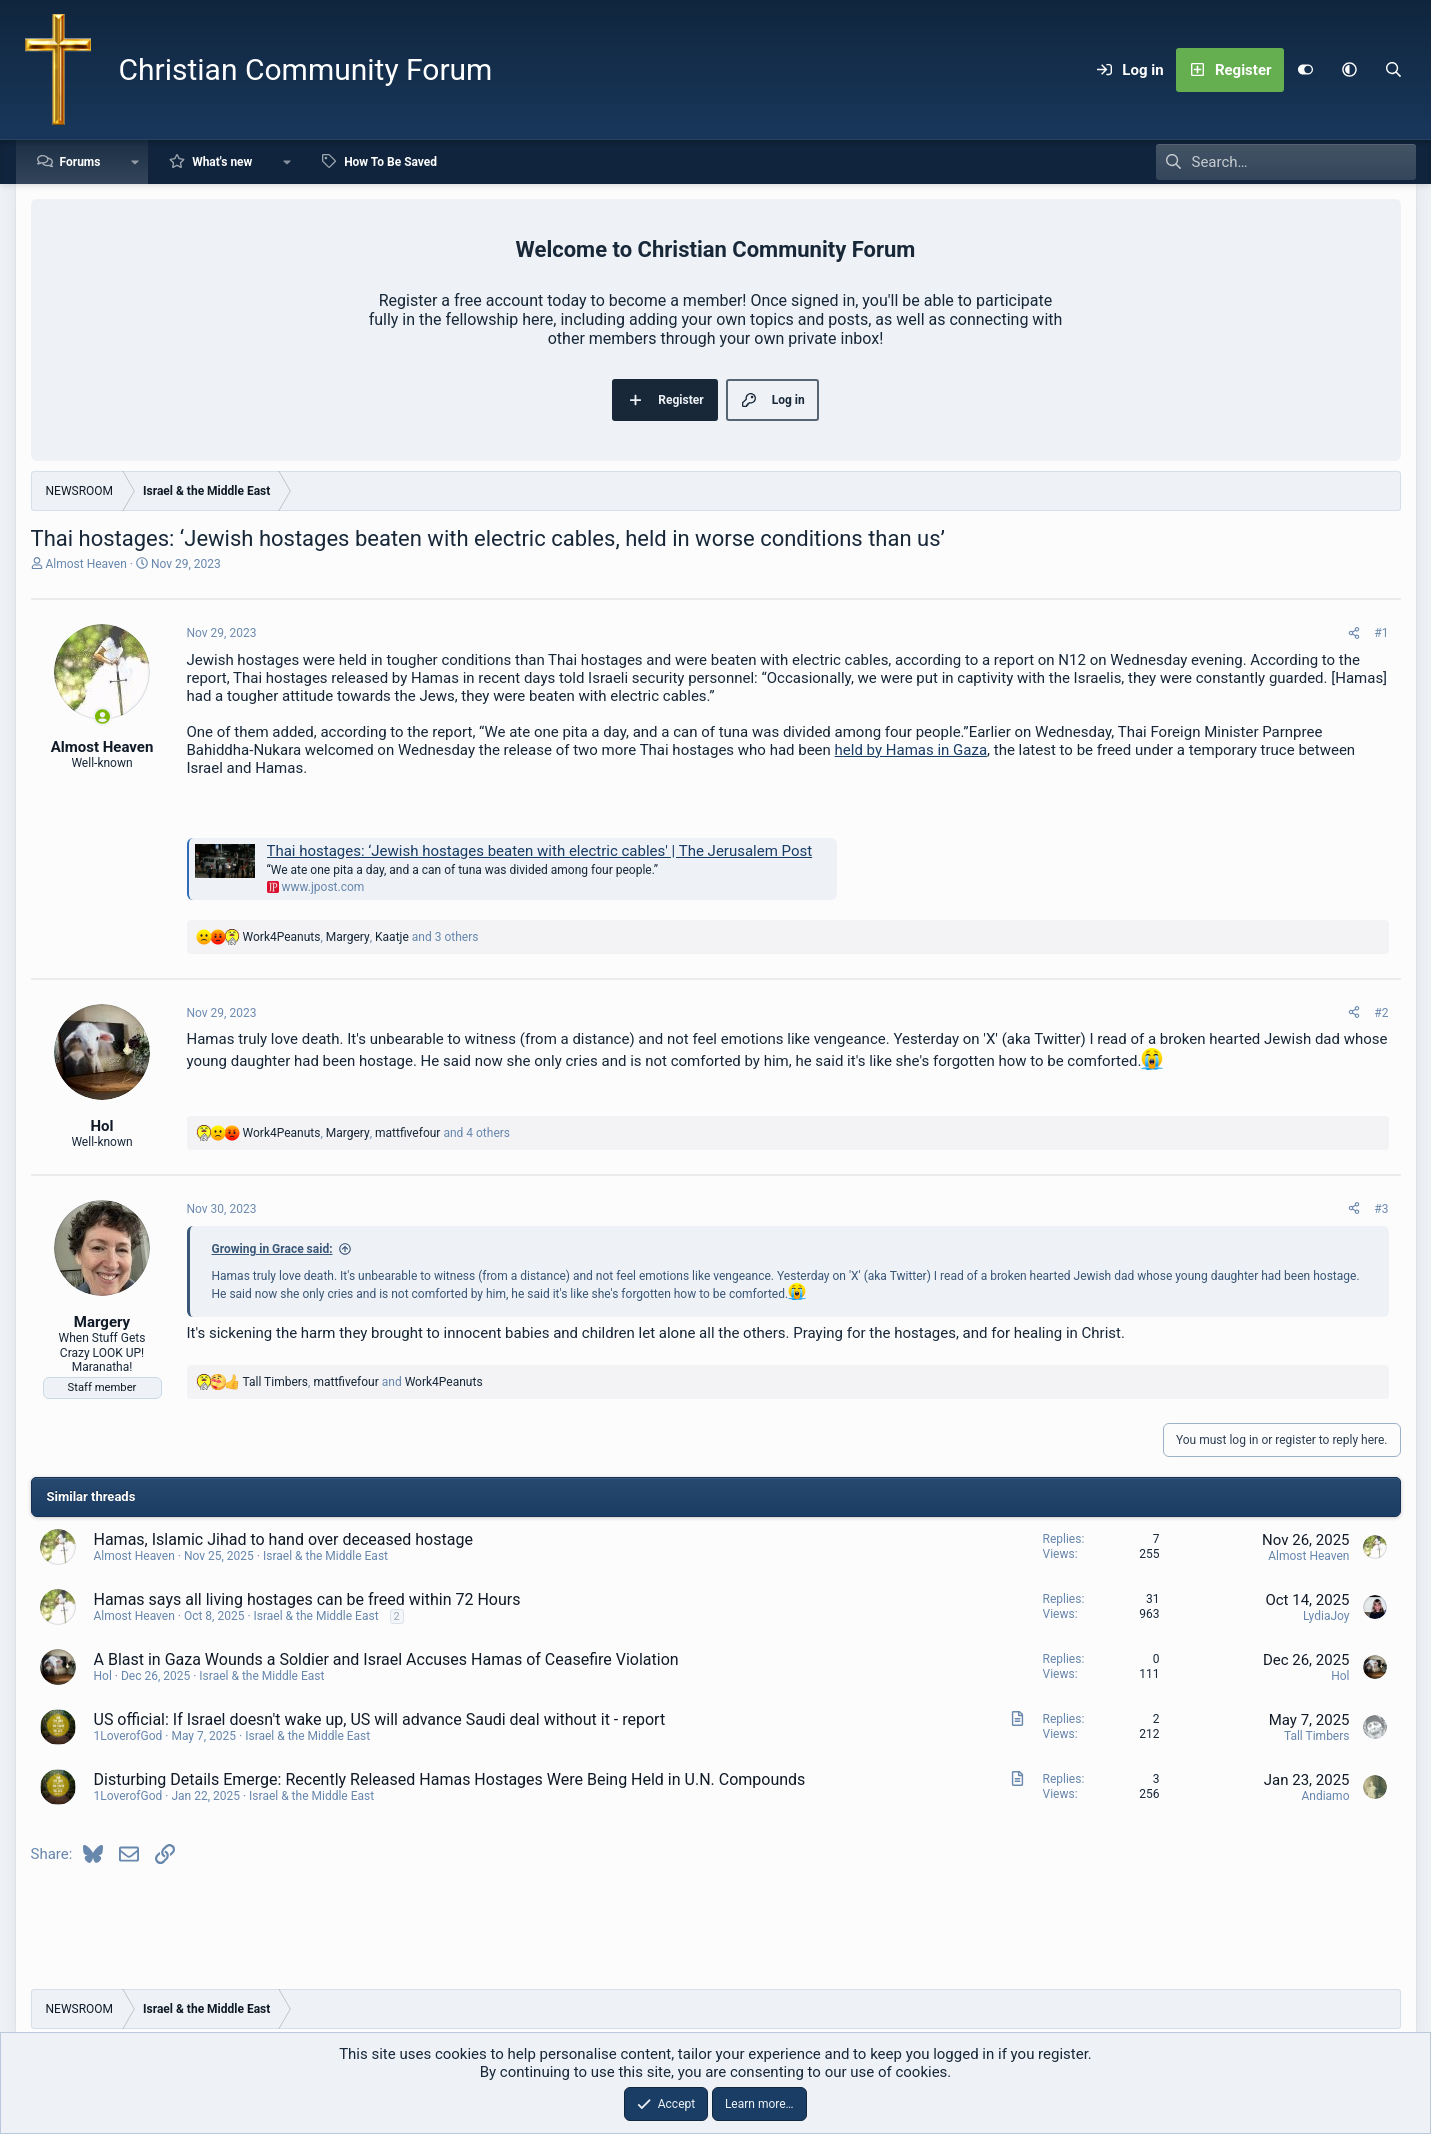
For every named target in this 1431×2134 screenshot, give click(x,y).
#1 (1381, 633)
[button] (1350, 70)
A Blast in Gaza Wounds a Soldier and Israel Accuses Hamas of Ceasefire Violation (386, 1659)
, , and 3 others (361, 937)
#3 (1381, 1209)
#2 (1381, 1013)
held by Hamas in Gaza (911, 750)
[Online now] (102, 716)
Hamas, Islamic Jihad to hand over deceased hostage (283, 1539)
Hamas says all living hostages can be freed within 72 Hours (307, 1599)
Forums (80, 162)
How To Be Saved (390, 162)
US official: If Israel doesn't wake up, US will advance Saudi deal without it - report (380, 1719)
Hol (103, 1676)
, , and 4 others (377, 1133)
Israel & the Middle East (325, 1556)
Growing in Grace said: (272, 1249)
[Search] (1394, 70)
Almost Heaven (85, 564)
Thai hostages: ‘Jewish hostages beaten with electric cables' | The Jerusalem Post (540, 851)
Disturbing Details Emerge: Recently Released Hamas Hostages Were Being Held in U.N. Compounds (450, 1779)
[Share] (1354, 633)
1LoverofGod (128, 1736)
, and (363, 1382)
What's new (222, 162)
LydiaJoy (1326, 1616)
